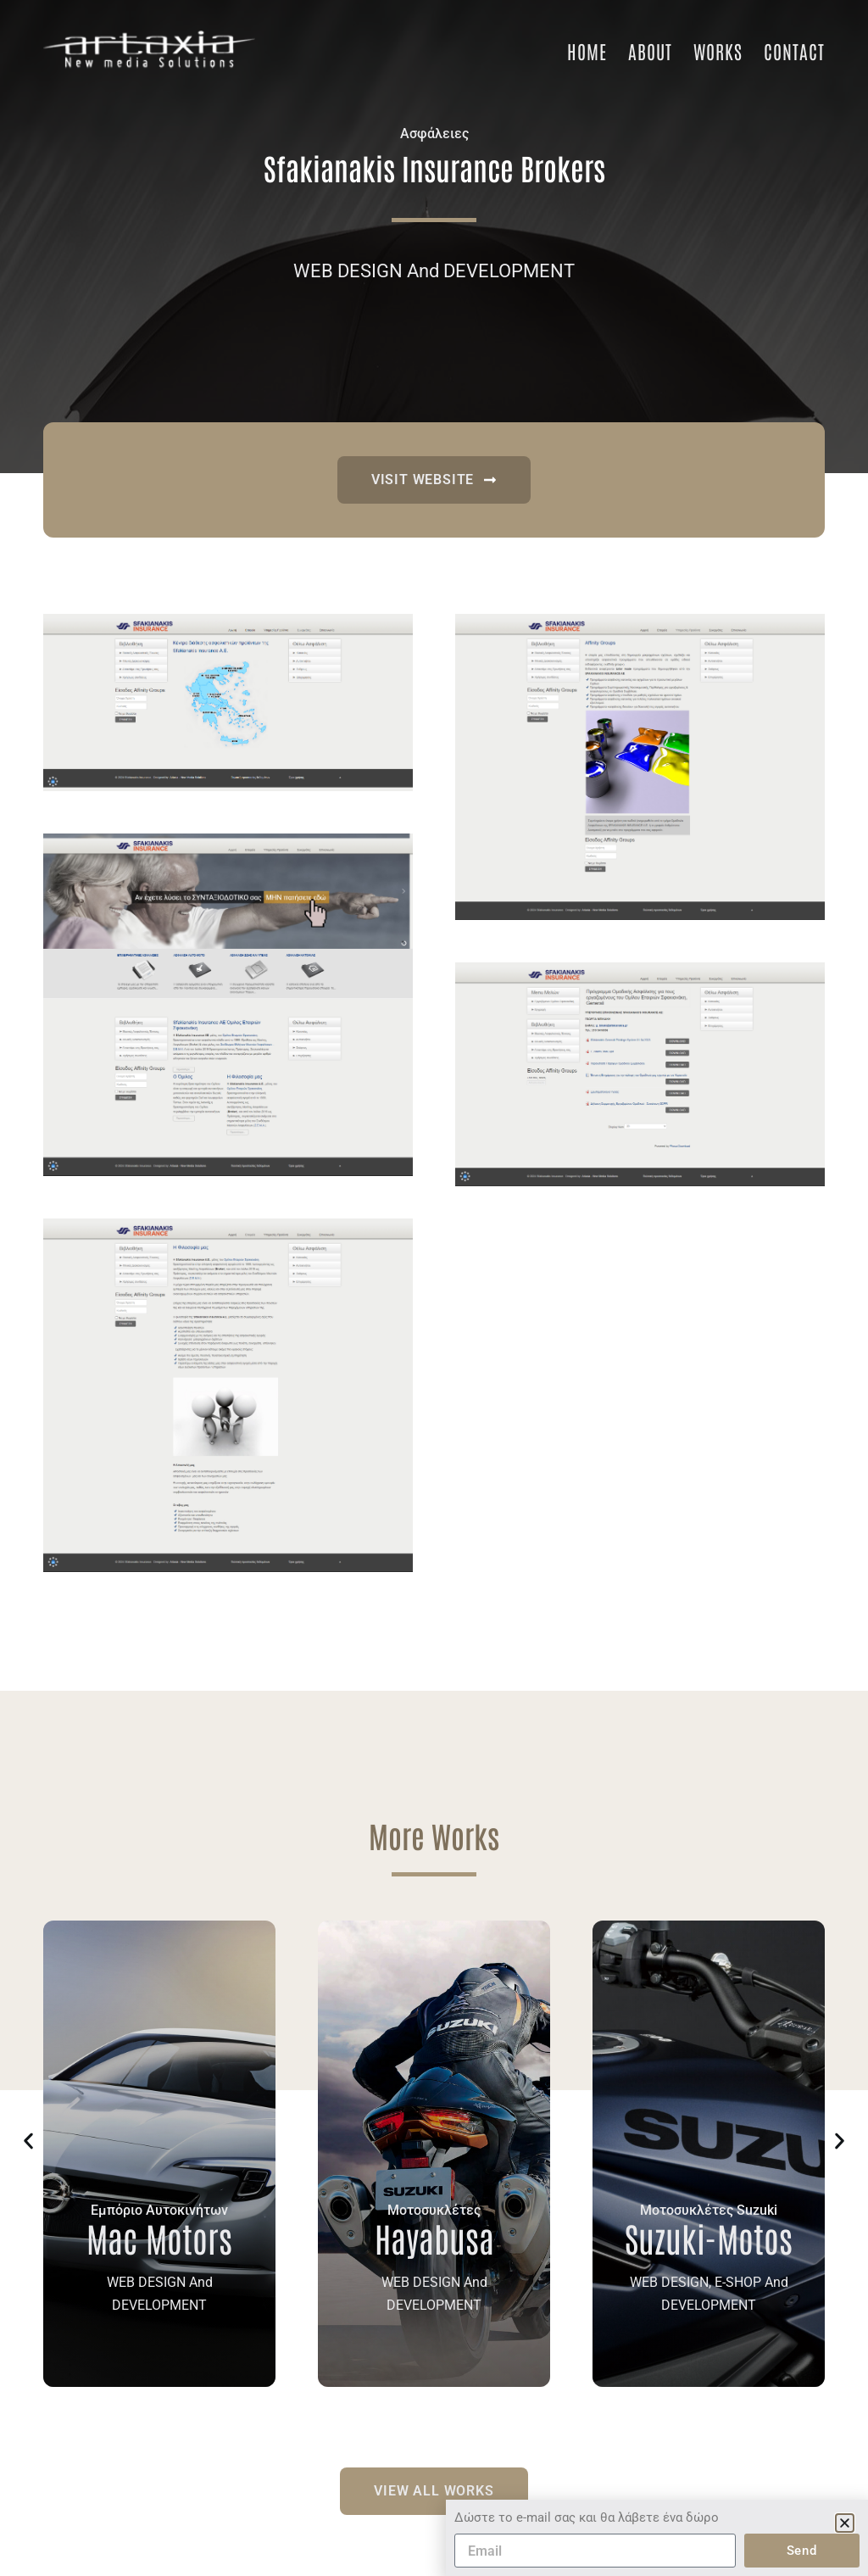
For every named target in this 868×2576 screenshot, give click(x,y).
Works (718, 51)
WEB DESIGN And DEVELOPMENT (434, 271)
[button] (28, 2141)
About (650, 51)
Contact (794, 51)
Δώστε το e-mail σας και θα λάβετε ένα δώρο (586, 2533)
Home (587, 51)
